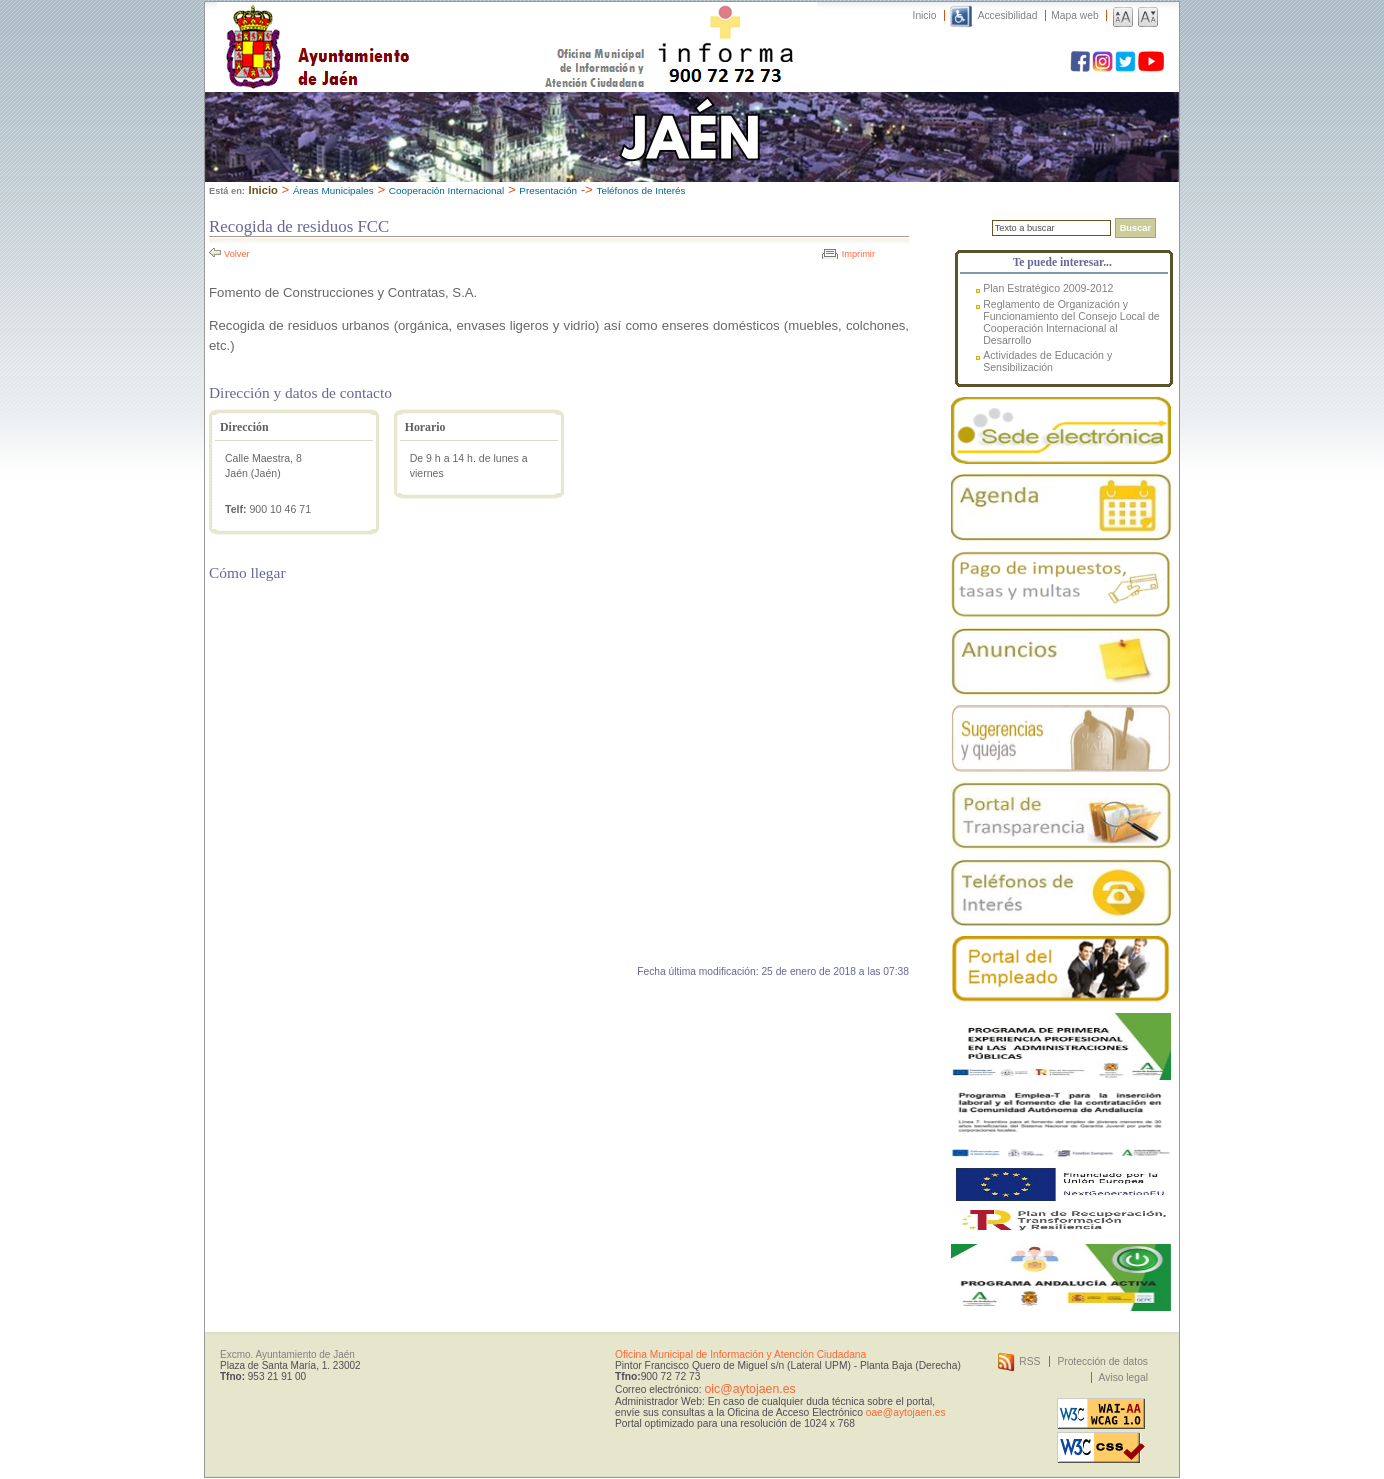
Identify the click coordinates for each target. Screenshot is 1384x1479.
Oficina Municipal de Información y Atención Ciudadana (740, 1354)
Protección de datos (1102, 1361)
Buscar (1135, 228)
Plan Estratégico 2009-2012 (1048, 288)
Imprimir (858, 254)
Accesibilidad (1008, 15)
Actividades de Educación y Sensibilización (1047, 361)
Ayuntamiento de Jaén (404, 27)
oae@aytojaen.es (906, 1412)
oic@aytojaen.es (749, 1389)
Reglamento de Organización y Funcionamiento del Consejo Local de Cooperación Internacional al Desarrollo (1071, 322)
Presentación (548, 190)
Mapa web (1074, 15)
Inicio (925, 15)
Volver (237, 254)
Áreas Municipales (333, 190)
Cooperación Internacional (446, 190)
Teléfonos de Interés (640, 190)
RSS (1029, 1361)
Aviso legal (1123, 1377)
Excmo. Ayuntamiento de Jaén (287, 1354)
